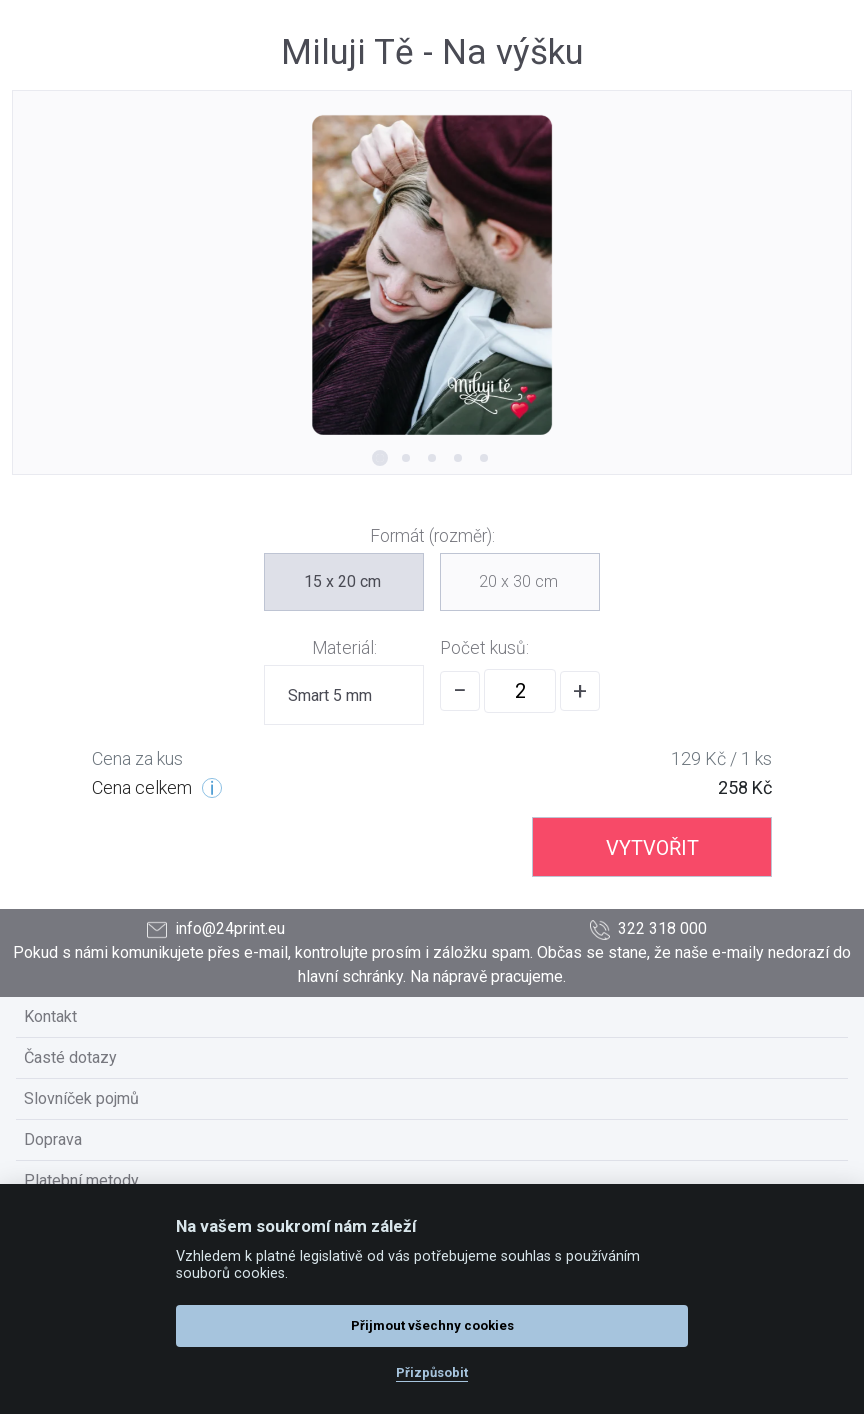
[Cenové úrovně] (212, 788)
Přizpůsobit (432, 1372)
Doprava (53, 1139)
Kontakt (50, 1016)
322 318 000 (648, 929)
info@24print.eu (216, 929)
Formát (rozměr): (432, 536)
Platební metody (81, 1180)
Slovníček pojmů (81, 1098)
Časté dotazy (70, 1057)
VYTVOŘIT (652, 848)
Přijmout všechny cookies (432, 1325)
